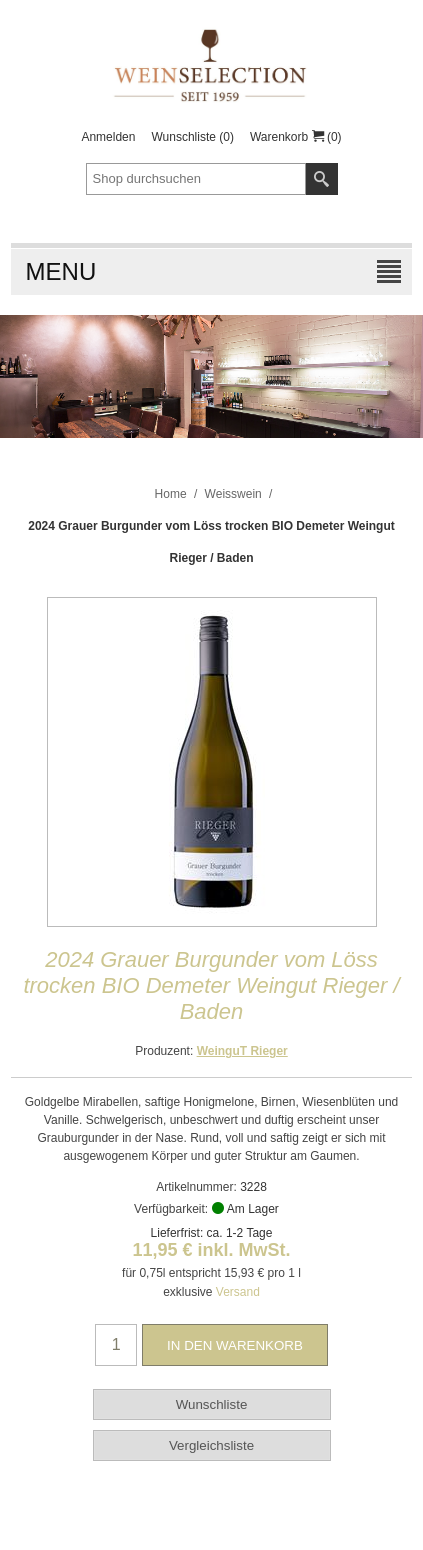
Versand (238, 1292)
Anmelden (108, 137)
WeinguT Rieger (242, 1051)
